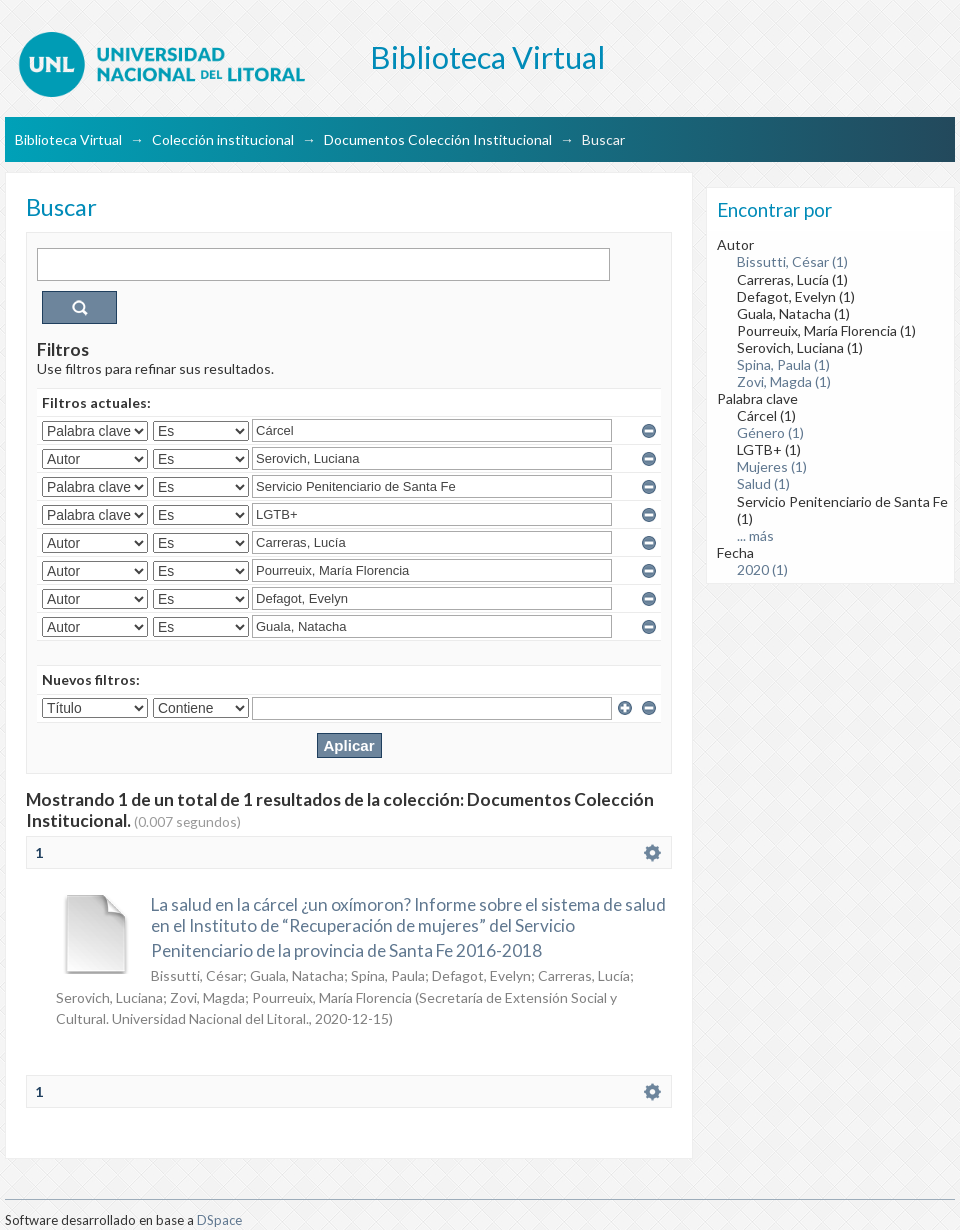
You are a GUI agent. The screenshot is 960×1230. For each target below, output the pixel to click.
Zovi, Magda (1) (784, 381)
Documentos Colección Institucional (438, 139)
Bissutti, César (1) (792, 261)
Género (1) (770, 432)
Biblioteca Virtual (68, 139)
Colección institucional (223, 139)
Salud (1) (763, 483)
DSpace (219, 1220)
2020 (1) (762, 569)
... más (755, 535)
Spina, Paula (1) (783, 364)
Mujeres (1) (772, 466)
